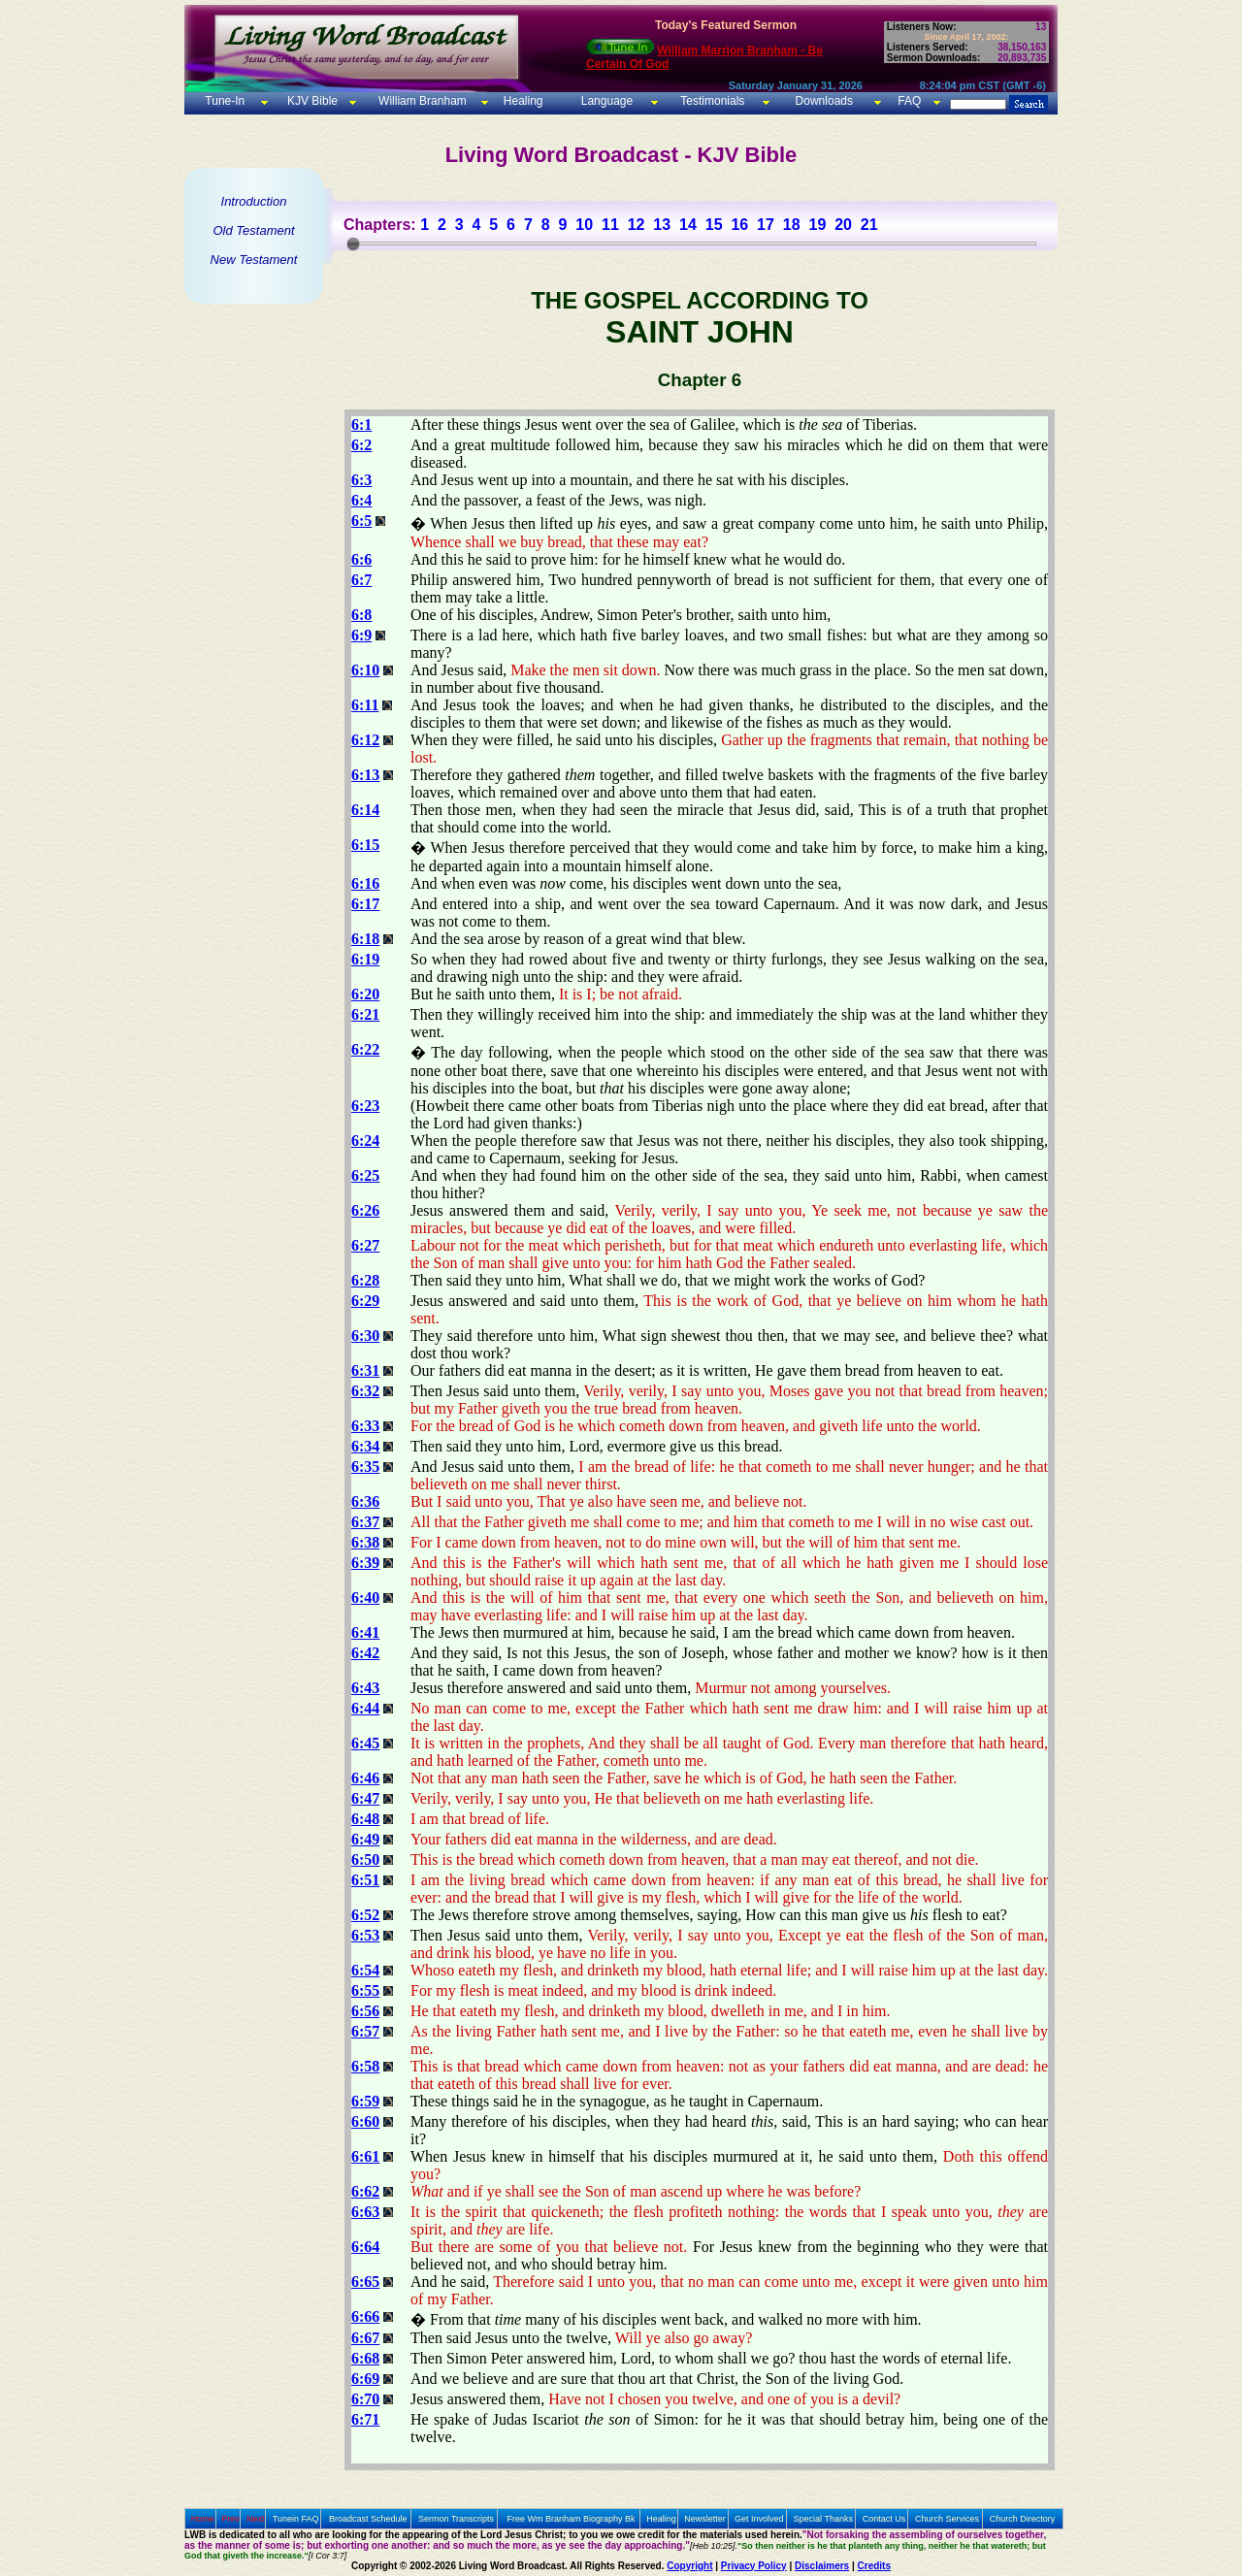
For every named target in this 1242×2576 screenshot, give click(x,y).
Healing (521, 101)
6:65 (365, 2281)
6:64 (365, 2246)
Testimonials (712, 101)
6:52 (365, 1915)
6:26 (365, 1210)
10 (584, 224)
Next (255, 2519)
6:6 (361, 559)
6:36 (365, 1501)
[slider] (353, 243)
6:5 (361, 520)
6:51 (365, 1880)
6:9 (361, 635)
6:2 (361, 445)
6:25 (365, 1175)
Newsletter (705, 2519)
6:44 (365, 1708)
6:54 (365, 1970)
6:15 (365, 844)
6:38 (365, 1542)
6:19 (365, 959)
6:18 (365, 938)
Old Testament (253, 230)
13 (661, 224)
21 (869, 224)
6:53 (365, 1935)
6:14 (365, 809)
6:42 (365, 1653)
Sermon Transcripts (456, 2519)
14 (688, 224)
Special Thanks (823, 2519)
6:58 (365, 2066)
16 (739, 224)
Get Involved (759, 2519)
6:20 (365, 994)
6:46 (365, 1778)
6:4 (361, 500)
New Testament (254, 259)
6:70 (365, 2399)
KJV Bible (311, 101)
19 (817, 224)
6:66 (365, 2316)
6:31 (365, 1370)
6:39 (365, 1562)
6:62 (365, 2191)
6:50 (365, 1859)
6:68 (365, 2358)
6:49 (365, 1839)
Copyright (689, 2565)
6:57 (365, 2031)
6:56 (365, 2011)
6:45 (365, 1743)
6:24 (365, 1140)
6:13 (365, 774)
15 (714, 224)
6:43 (365, 1687)
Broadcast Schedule (368, 2519)
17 (765, 224)
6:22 (365, 1049)
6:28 (365, 1280)
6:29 (365, 1300)
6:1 (361, 424)
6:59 (365, 2101)
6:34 (365, 1446)
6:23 (365, 1105)
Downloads (824, 101)
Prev (230, 2519)
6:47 (365, 1798)
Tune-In (225, 101)
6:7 (361, 579)
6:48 (365, 1818)
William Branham (421, 101)
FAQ (909, 101)
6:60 (365, 2121)
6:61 (365, 2156)
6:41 (365, 1632)
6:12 (365, 740)
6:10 (365, 670)
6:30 (365, 1335)
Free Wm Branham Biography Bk (571, 2519)
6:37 (365, 1522)
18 (792, 224)
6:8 (361, 614)
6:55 (365, 1990)
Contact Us (884, 2519)
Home (202, 2519)
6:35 (365, 1466)
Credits (874, 2565)
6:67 (365, 2338)
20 (843, 224)
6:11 (364, 705)
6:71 (365, 2419)
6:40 (365, 1597)
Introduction (254, 201)
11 (610, 224)
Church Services (947, 2519)
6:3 (361, 480)
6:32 (365, 1391)
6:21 (365, 1014)
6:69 (365, 2378)
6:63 (365, 2211)
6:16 (365, 883)
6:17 (365, 904)
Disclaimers (822, 2565)
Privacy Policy (754, 2565)
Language (605, 101)
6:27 (365, 1245)
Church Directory (1023, 2519)
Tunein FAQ (296, 2519)
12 (636, 224)
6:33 (365, 1426)
